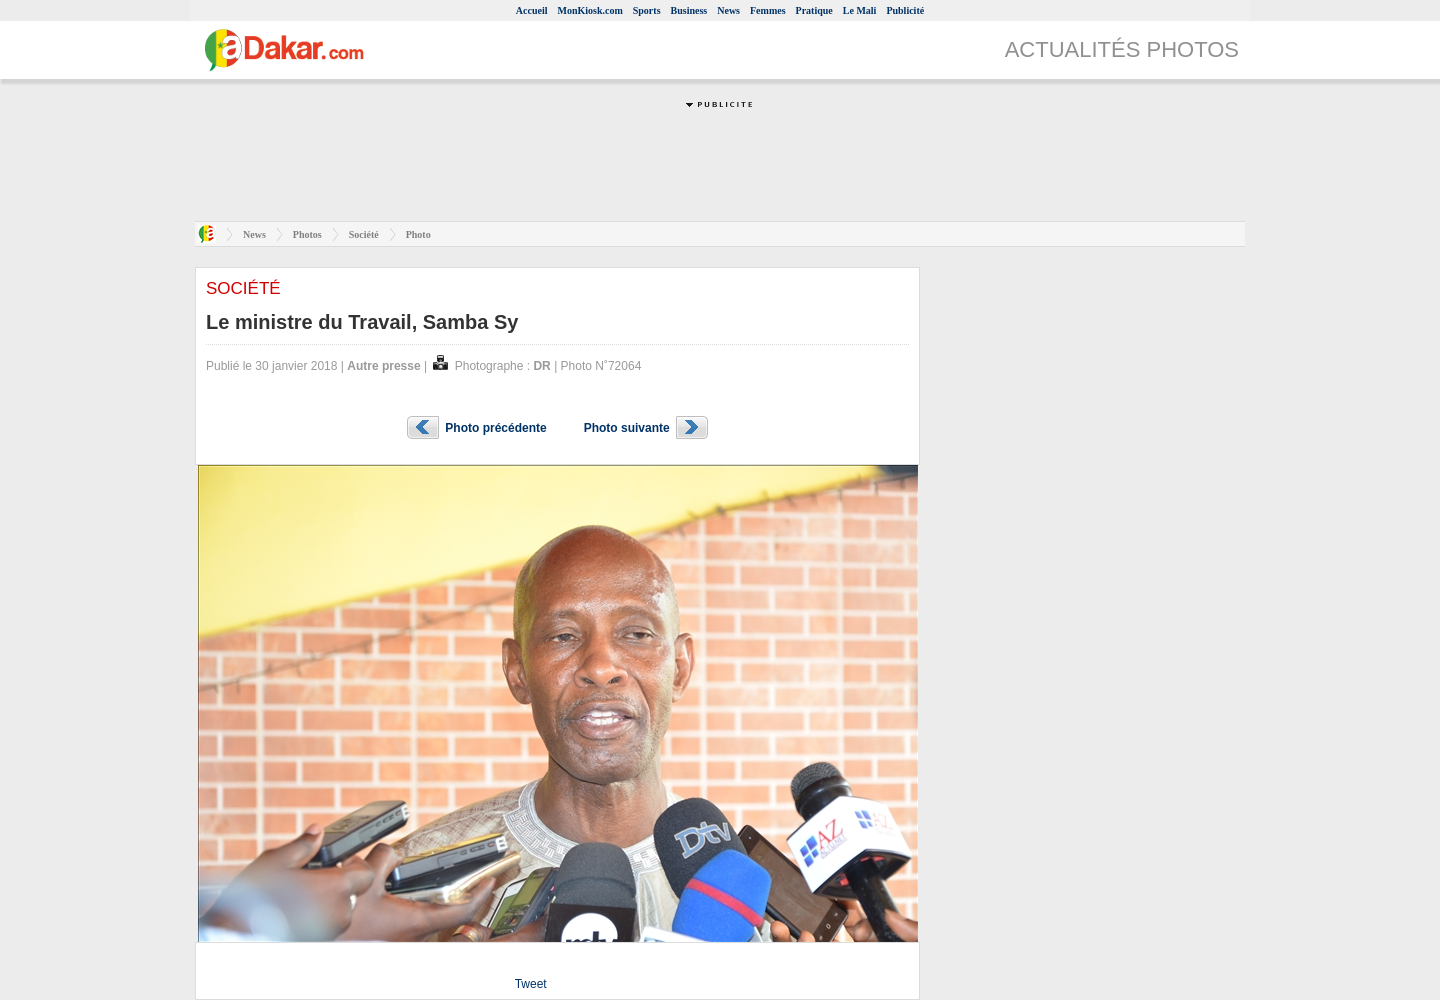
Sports (647, 10)
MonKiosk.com (589, 10)
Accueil (532, 10)
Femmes (768, 10)
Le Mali (860, 10)
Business (689, 10)
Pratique (814, 10)
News (728, 10)
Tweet (531, 984)
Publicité (905, 10)
